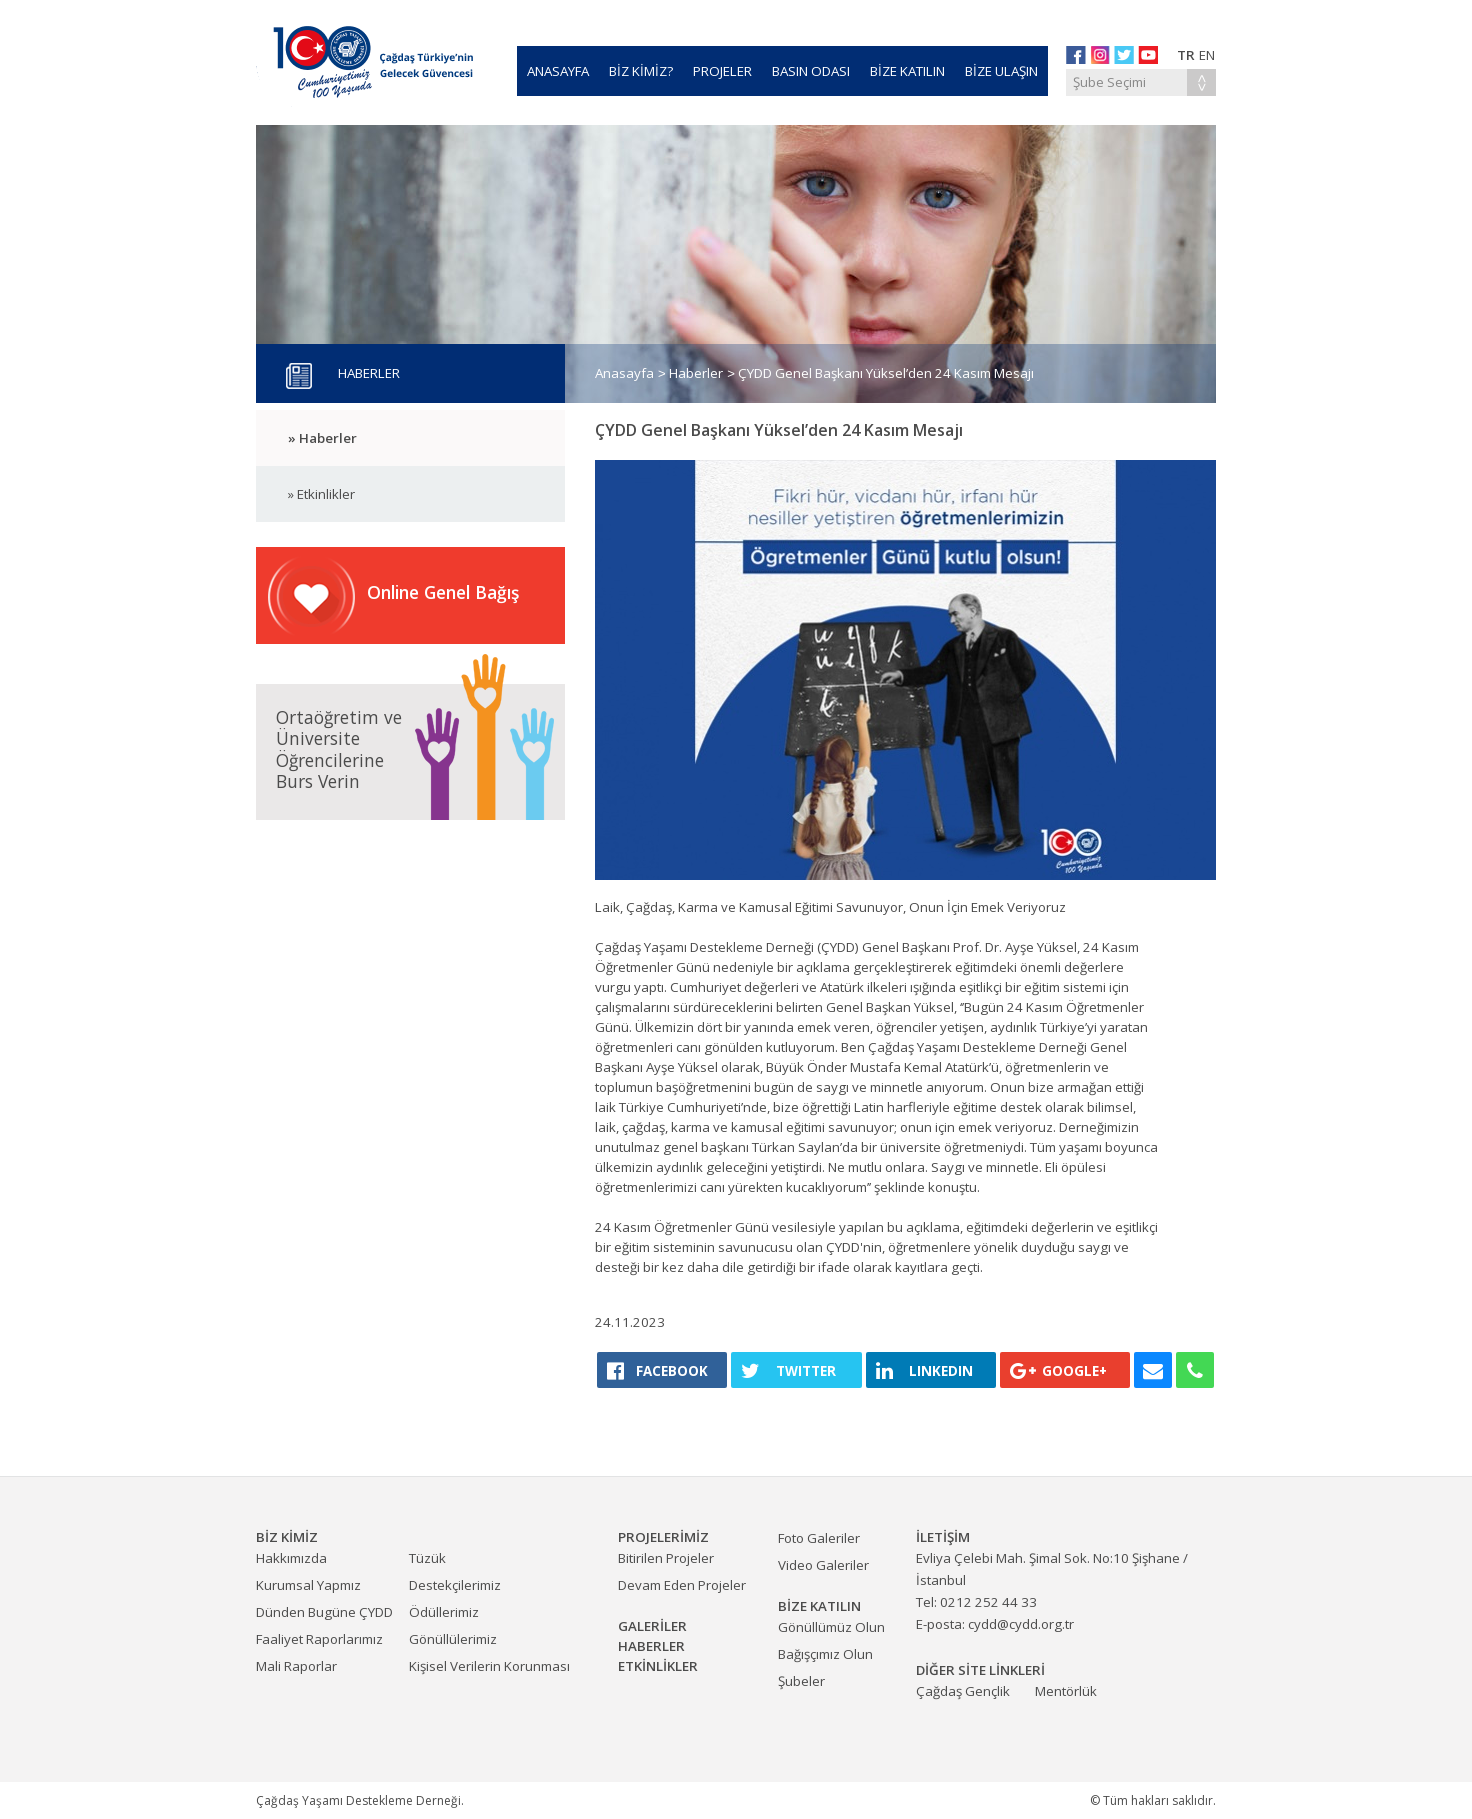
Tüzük (427, 1558)
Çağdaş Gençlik (963, 1691)
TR (1186, 55)
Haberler (696, 373)
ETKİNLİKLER (658, 1666)
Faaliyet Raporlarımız (319, 1639)
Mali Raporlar (296, 1666)
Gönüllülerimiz (453, 1639)
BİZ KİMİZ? (641, 71)
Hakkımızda (291, 1558)
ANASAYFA (558, 71)
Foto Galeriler (819, 1538)
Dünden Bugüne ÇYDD (324, 1612)
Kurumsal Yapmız (308, 1585)
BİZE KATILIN (907, 71)
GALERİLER (652, 1626)
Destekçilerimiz (455, 1585)
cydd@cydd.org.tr (1021, 1624)
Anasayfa (624, 373)
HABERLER (651, 1646)
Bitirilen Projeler (666, 1558)
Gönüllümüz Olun (831, 1627)
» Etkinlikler (321, 494)
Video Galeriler (823, 1565)
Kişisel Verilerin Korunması (489, 1666)
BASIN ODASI (811, 71)
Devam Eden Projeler (682, 1585)
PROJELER (722, 71)
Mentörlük (1066, 1691)
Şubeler (801, 1681)
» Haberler (322, 438)
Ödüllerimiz (444, 1612)
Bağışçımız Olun (825, 1654)
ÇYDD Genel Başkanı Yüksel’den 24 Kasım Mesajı (886, 373)
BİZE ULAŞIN (1001, 71)
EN (1207, 55)
